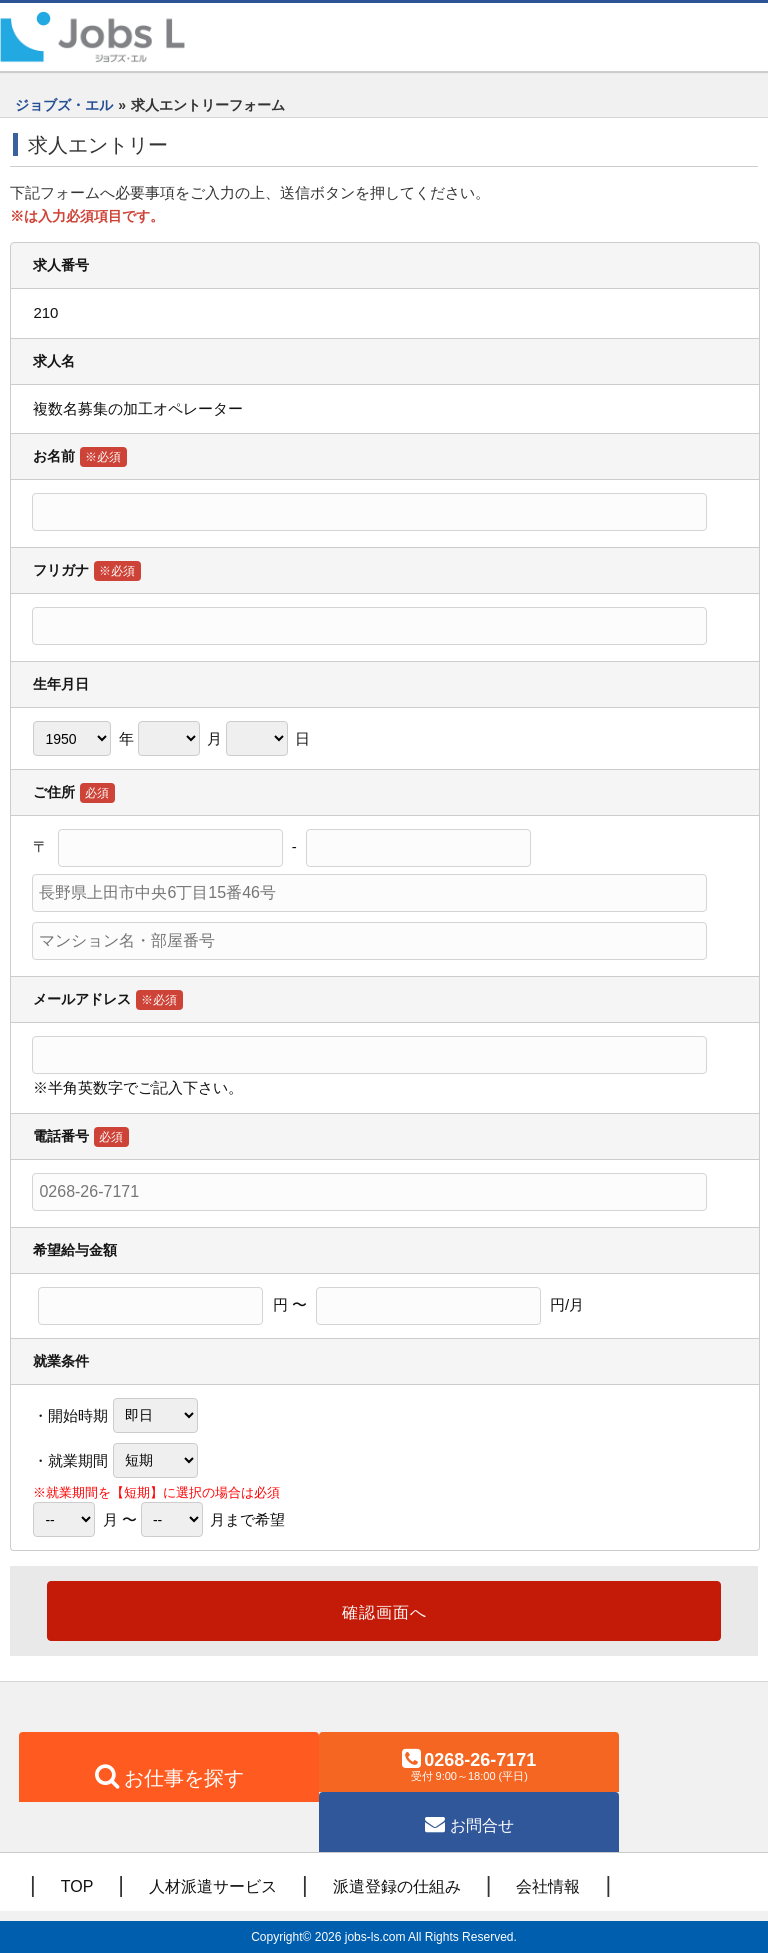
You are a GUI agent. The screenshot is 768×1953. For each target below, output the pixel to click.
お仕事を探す (184, 1778)
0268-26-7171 (469, 1766)
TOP (77, 1886)
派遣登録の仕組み (397, 1886)
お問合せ (482, 1825)
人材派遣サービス (213, 1886)
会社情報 (548, 1886)
